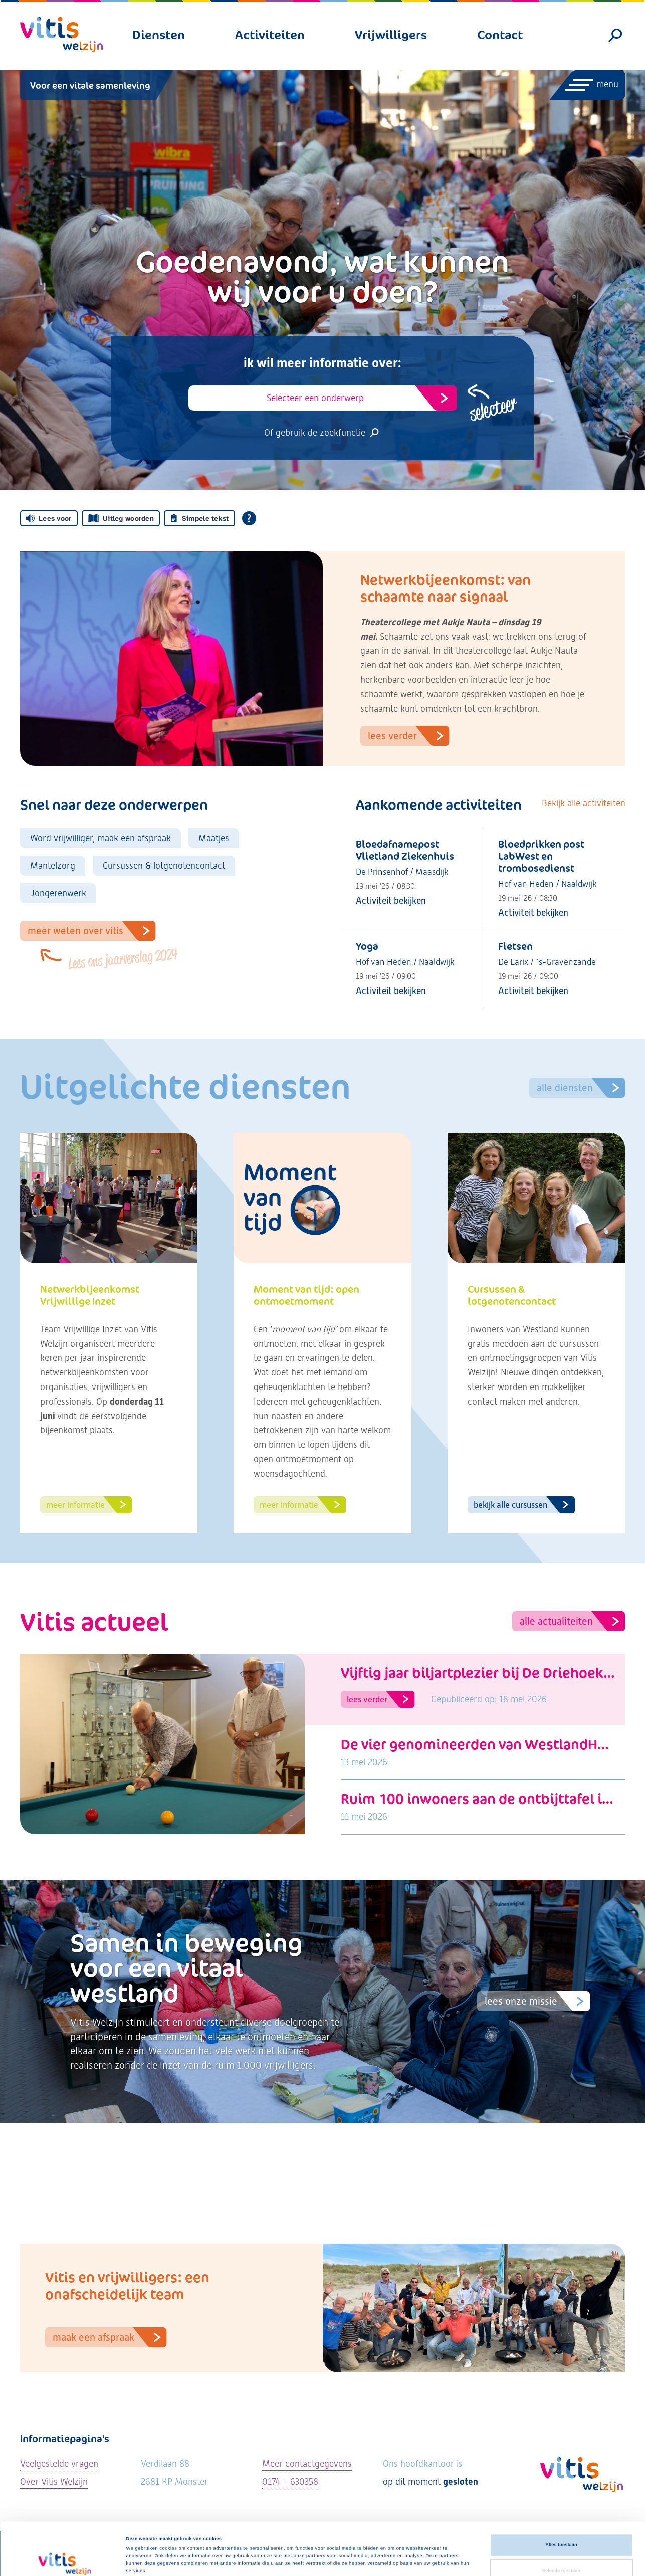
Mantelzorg (52, 865)
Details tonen (426, 2559)
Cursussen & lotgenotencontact (164, 865)
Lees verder (409, 736)
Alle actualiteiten (572, 1621)
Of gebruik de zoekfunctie (322, 432)
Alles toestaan (561, 2495)
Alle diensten (581, 1088)
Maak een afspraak (110, 2337)
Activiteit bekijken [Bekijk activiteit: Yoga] (391, 990)
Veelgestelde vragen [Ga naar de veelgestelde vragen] (59, 2463)
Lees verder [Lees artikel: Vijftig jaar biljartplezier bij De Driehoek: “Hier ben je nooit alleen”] (381, 1699)
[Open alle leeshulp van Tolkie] (249, 518)
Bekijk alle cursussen (524, 1504)
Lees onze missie (537, 2001)
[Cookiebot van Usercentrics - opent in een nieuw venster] (65, 2559)
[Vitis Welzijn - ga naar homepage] (61, 34)
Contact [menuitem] (500, 35)
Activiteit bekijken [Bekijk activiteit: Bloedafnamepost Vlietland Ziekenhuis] (391, 900)
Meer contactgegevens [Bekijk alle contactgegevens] (307, 2463)
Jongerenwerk (58, 893)
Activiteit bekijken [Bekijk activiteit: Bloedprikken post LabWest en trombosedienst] (533, 912)
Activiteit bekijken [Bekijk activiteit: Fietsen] (533, 990)
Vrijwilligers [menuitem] (391, 35)
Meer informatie (89, 1504)
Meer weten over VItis (92, 931)
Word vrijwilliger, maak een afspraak (100, 838)
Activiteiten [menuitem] (270, 35)
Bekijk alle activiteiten (583, 803)
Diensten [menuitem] (158, 35)
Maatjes (213, 838)
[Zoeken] (615, 35)
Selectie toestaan (561, 2521)
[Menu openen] (586, 85)
